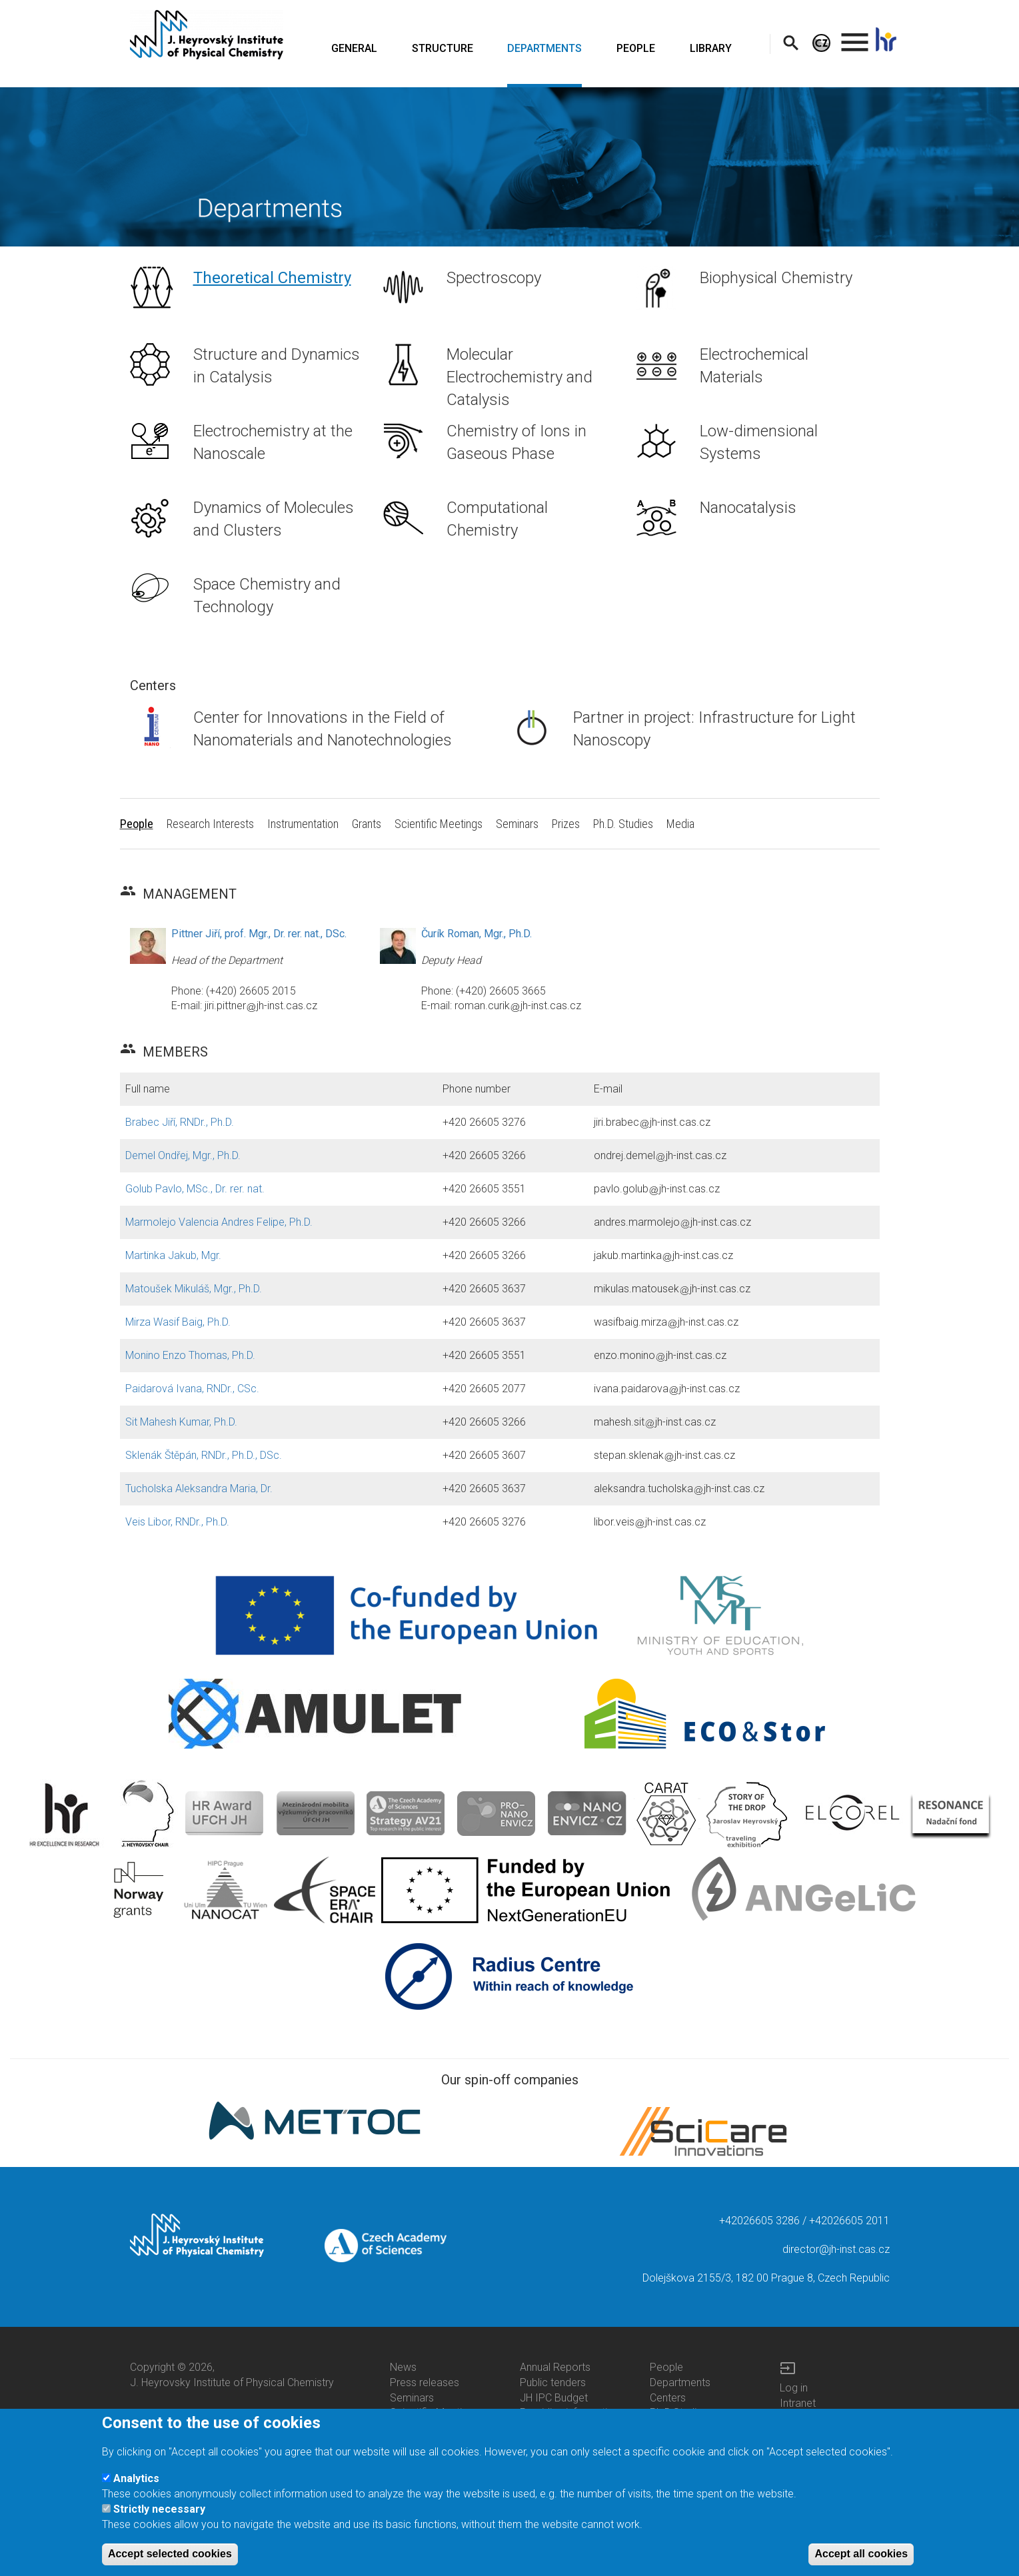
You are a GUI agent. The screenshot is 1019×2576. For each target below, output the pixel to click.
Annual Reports (555, 2367)
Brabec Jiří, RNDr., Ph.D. (179, 1122)
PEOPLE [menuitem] (635, 48)
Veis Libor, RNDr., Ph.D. (177, 1521)
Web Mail (801, 2417)
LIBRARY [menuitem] (711, 48)
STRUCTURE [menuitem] (442, 48)
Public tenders (553, 2382)
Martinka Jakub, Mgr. (173, 1255)
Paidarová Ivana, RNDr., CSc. (192, 1388)
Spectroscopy (494, 277)
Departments (680, 2382)
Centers (668, 2397)
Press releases (424, 2382)
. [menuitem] (855, 36)
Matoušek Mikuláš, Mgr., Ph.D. (193, 1288)
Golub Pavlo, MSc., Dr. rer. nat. (195, 1188)
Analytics (136, 2489)
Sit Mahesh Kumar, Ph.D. (181, 1422)
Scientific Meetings (434, 2412)
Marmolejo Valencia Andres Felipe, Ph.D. (219, 1222)
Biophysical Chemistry (776, 277)
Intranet (798, 2403)
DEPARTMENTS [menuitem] (544, 48)
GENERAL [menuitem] (354, 48)
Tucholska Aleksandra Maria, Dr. (199, 1488)
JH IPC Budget (554, 2397)
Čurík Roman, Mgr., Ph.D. (476, 933)
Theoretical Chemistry (272, 277)
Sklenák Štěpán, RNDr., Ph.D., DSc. (203, 1455)
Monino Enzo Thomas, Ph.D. (190, 1355)
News (403, 2367)
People (666, 2367)
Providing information (569, 2412)
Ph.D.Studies (679, 2412)
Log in (794, 2387)
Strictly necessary (159, 2521)
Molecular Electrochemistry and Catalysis (519, 377)
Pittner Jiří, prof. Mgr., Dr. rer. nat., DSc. (259, 933)
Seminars (412, 2397)
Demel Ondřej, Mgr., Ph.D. (183, 1155)
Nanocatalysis (748, 507)
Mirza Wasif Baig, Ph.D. (178, 1322)
